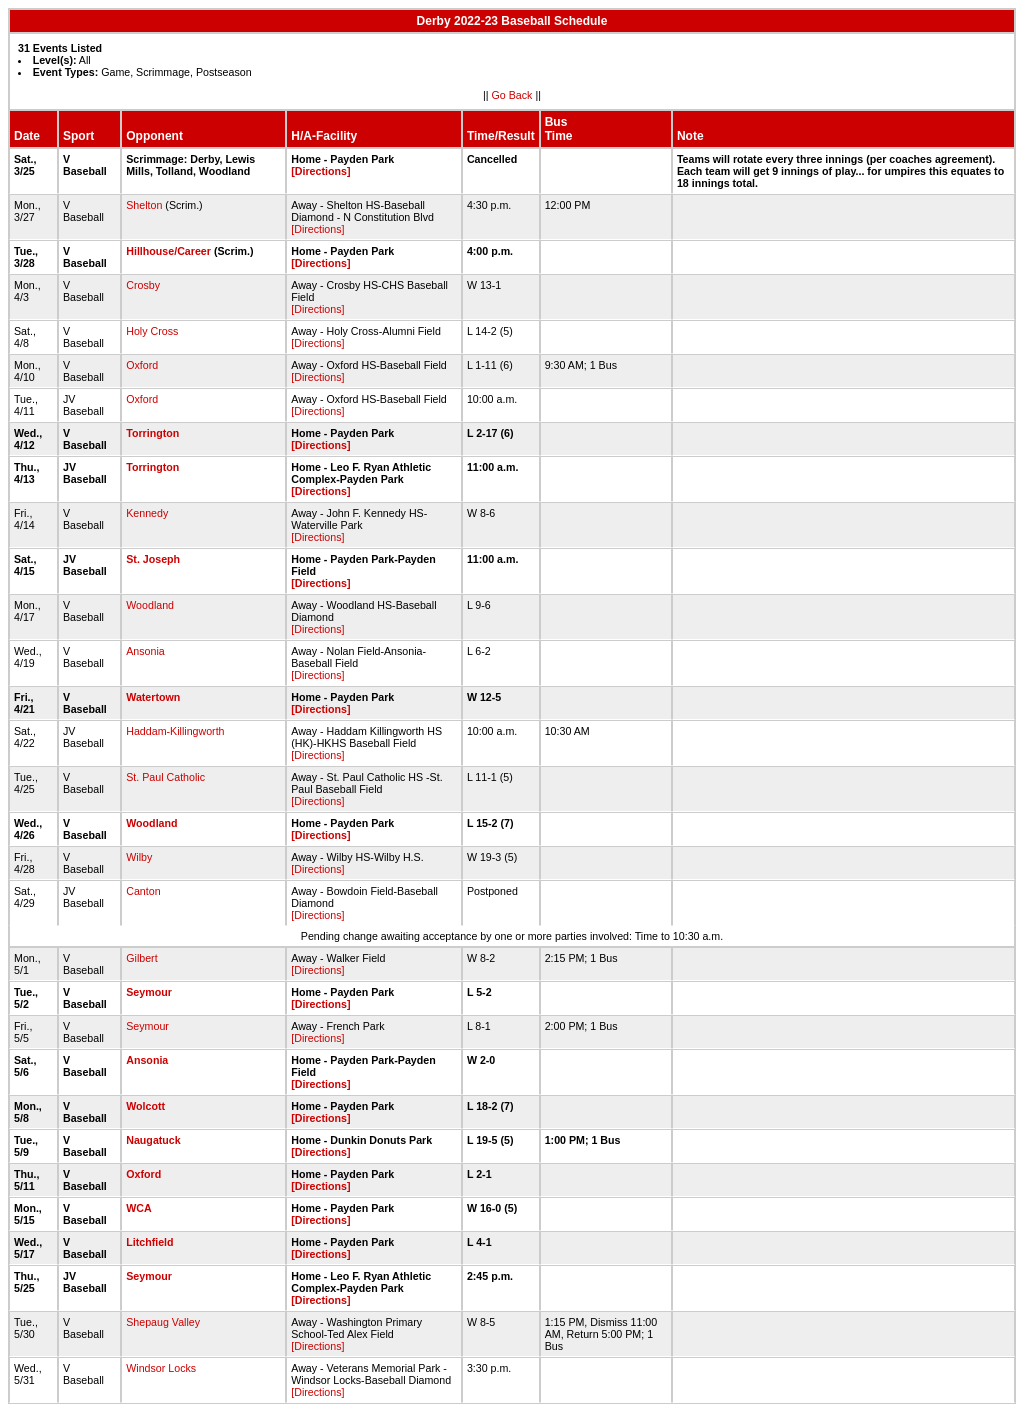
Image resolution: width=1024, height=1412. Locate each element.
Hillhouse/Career (168, 251)
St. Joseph (153, 559)
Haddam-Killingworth (175, 731)
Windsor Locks (161, 1368)
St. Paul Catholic (165, 777)
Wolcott (145, 1106)
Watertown (153, 697)
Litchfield (149, 1242)
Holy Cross (152, 331)
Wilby (139, 857)
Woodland (150, 605)
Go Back (512, 95)
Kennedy (147, 513)
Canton (143, 891)
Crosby (143, 285)
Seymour (149, 992)
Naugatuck (153, 1140)
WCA (138, 1208)
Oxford (142, 365)
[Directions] (320, 171)
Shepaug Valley (163, 1322)
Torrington (152, 433)
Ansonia (145, 651)
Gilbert (141, 958)
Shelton (144, 205)
